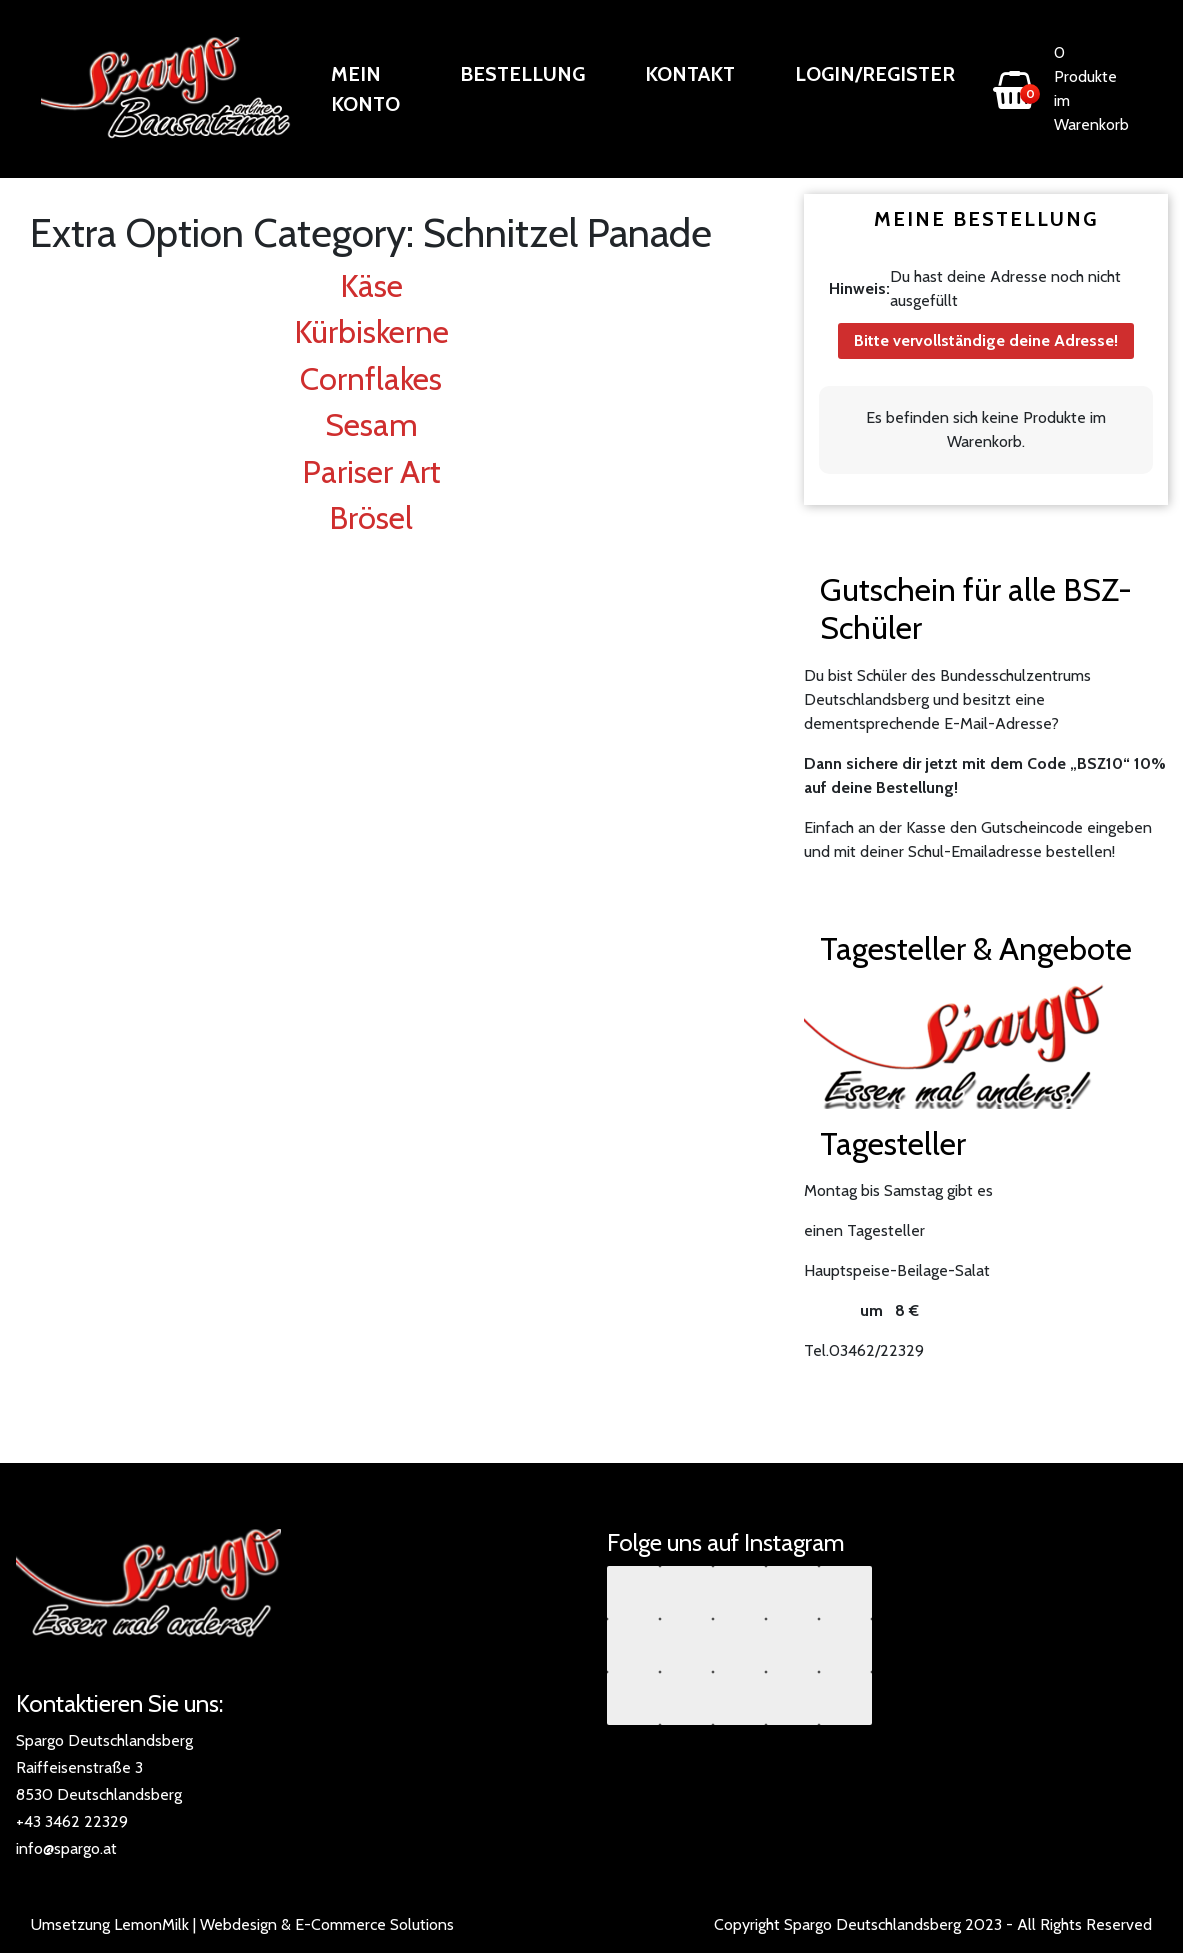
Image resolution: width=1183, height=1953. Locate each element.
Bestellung (522, 74)
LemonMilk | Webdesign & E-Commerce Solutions (284, 1924)
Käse (371, 285)
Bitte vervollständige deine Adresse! (986, 340)
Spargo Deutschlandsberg (872, 1924)
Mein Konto (365, 89)
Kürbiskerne (371, 331)
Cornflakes (371, 378)
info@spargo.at (66, 1848)
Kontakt (690, 74)
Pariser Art (371, 471)
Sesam (371, 424)
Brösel (371, 517)
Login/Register (875, 74)
